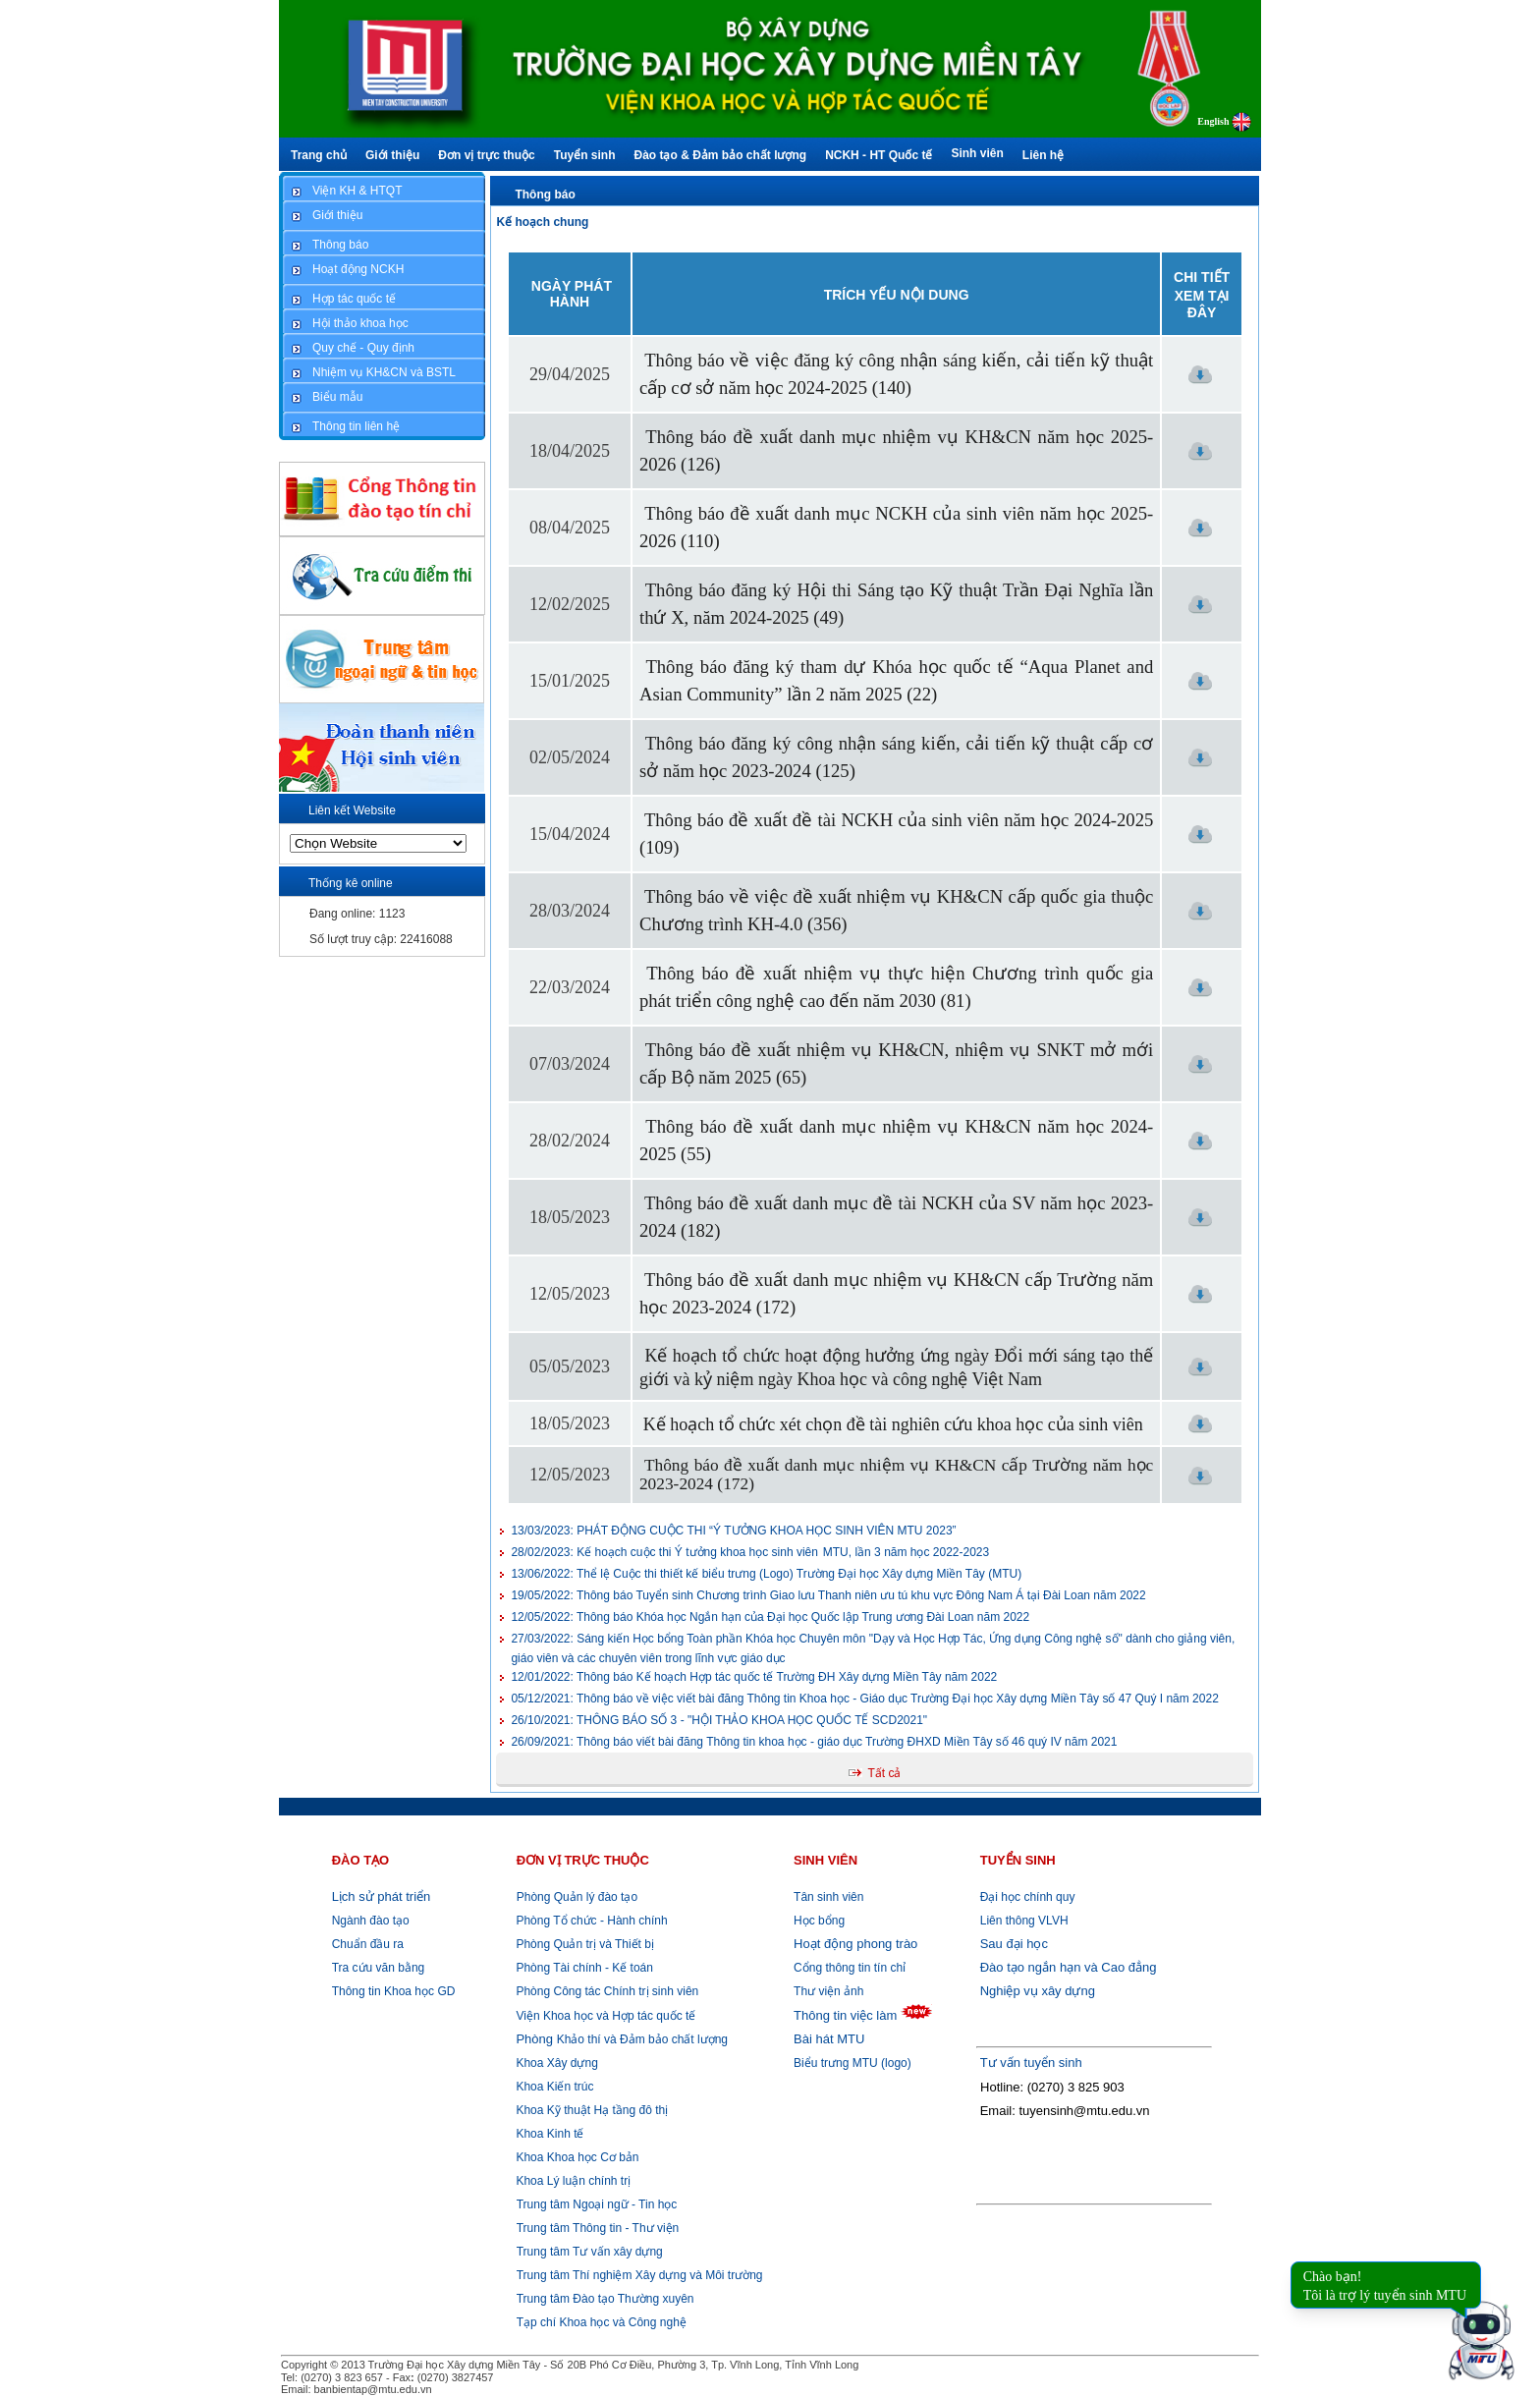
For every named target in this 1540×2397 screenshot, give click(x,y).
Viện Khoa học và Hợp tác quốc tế (604, 2016)
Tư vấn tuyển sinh (1031, 2062)
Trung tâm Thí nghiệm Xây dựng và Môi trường (640, 2275)
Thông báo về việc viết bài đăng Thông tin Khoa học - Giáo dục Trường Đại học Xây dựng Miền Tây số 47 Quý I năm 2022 (864, 1698)
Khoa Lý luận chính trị (572, 2181)
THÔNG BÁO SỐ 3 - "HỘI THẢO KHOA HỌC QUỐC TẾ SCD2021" (719, 1720)
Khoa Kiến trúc (553, 2086)
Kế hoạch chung (542, 222)
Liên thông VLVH (1024, 1920)
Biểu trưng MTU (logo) (852, 2063)
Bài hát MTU (829, 2039)
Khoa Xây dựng (555, 2063)
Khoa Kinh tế (548, 2134)
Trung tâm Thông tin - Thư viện (598, 2228)
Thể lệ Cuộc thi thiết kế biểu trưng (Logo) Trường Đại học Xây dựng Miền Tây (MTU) (766, 1574)
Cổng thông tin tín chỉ (850, 1968)
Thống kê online (350, 883)
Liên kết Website (352, 810)
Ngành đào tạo (371, 1920)
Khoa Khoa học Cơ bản (575, 2157)
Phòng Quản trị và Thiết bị (583, 1944)
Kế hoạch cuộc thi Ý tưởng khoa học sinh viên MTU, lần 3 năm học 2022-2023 (750, 1552)
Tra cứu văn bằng (378, 1968)
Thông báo (545, 194)
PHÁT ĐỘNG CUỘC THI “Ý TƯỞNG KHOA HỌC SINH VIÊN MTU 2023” (733, 1530)
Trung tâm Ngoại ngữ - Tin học (597, 2204)
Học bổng (819, 1920)
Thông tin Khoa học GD (394, 1991)
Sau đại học (1014, 1943)
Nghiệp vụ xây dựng (1037, 1990)
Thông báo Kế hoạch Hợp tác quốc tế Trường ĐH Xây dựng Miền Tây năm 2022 (754, 1677)
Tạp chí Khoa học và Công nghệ (602, 2322)
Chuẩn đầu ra (368, 1944)
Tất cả (884, 1773)
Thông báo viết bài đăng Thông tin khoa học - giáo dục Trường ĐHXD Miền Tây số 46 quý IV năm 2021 (814, 1742)
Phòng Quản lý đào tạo (577, 1897)
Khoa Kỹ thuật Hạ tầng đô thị (590, 2110)
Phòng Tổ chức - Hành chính (590, 1920)
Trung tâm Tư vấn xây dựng (590, 2251)
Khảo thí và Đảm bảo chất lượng (620, 2039)
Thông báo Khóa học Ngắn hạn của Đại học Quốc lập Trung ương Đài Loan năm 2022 (770, 1617)
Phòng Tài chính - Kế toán (583, 1968)
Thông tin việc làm (845, 2015)
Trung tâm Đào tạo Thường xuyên (605, 2299)
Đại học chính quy (1027, 1897)
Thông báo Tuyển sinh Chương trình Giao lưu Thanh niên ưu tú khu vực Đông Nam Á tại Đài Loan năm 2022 (828, 1595)
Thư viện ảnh (828, 1991)
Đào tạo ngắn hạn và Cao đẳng (1068, 1967)
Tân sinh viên (828, 1897)
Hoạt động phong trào (855, 1943)
